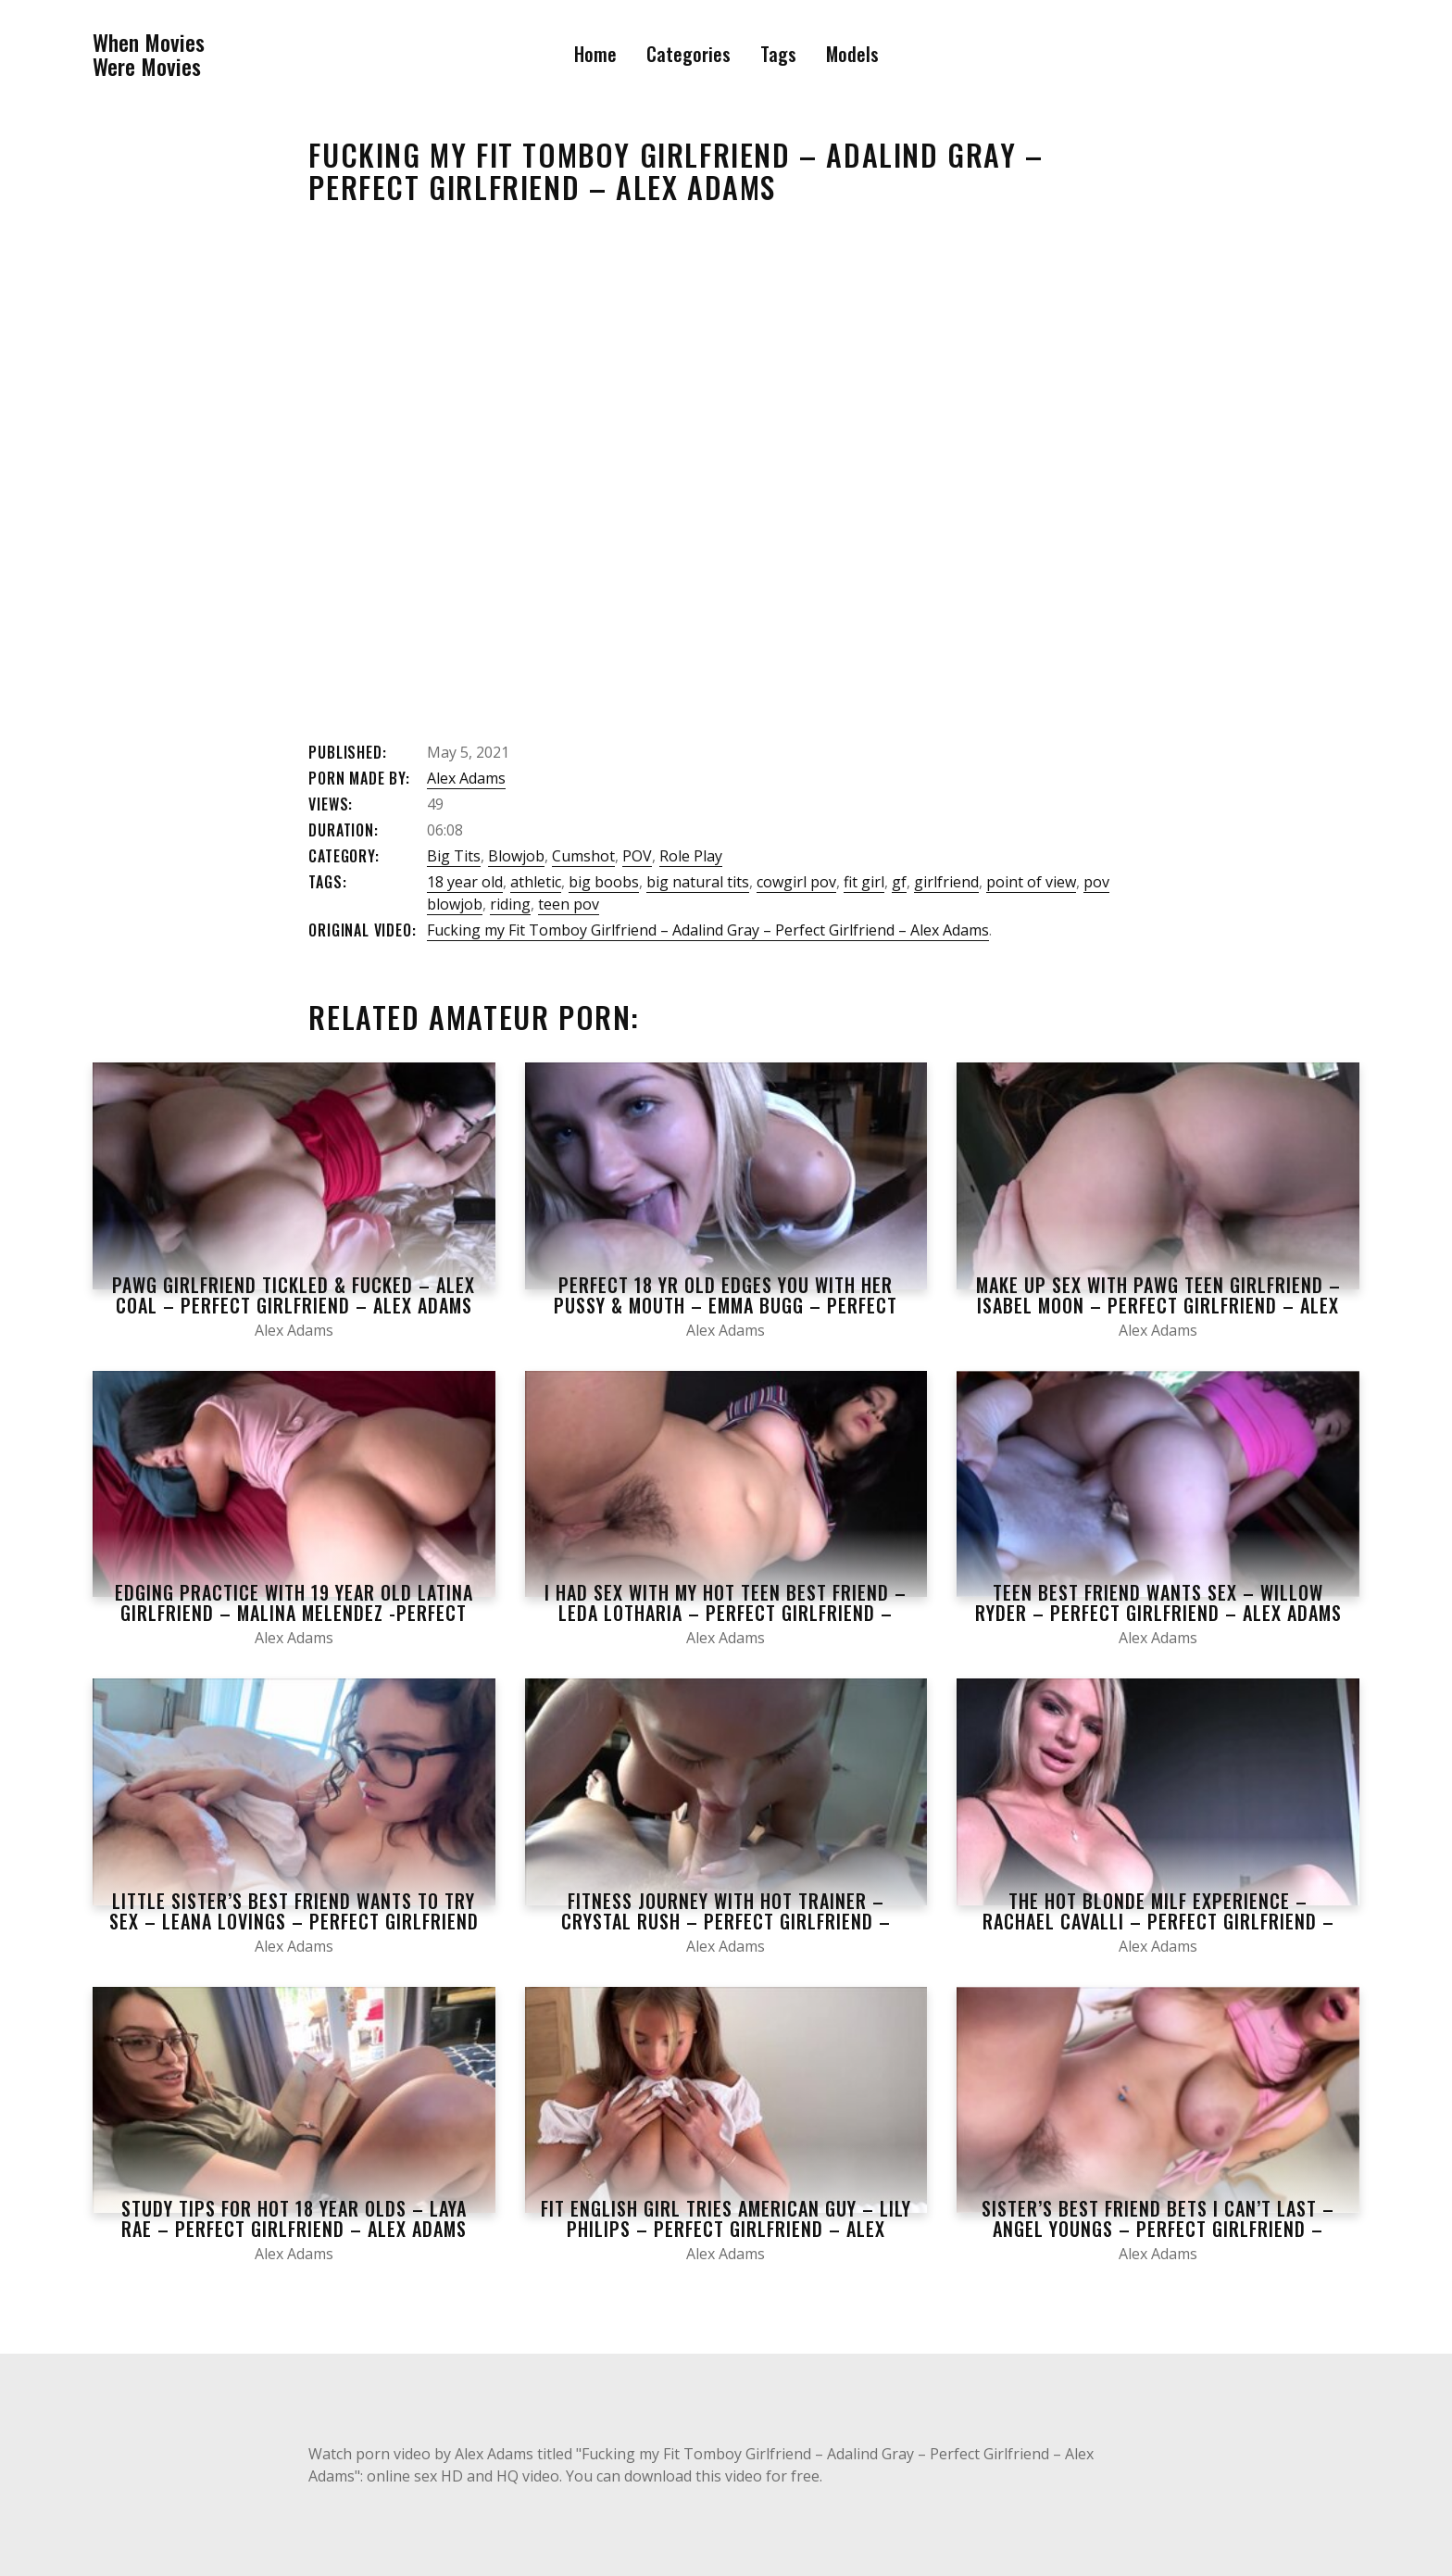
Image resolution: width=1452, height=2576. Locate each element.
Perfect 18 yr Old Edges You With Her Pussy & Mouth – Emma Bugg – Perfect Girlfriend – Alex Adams (725, 1305)
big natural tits (697, 882)
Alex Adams (466, 778)
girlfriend (946, 882)
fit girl (864, 882)
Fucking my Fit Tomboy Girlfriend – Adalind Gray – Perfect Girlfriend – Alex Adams (708, 930)
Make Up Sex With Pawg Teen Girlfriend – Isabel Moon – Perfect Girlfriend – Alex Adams (1158, 1305)
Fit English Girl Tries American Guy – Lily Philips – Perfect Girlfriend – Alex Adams (726, 2228)
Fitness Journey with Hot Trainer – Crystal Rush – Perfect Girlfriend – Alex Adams (726, 1921)
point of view (1031, 882)
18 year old (465, 882)
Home (595, 54)
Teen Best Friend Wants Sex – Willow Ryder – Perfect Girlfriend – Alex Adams (1158, 1602)
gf (899, 882)
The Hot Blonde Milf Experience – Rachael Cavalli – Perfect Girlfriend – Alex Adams (1158, 1921)
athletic (535, 882)
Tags (778, 54)
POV (637, 856)
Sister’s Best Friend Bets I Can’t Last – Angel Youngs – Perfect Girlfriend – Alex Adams (1158, 2228)
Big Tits (454, 856)
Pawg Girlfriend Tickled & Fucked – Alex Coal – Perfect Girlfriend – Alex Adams (293, 1295)
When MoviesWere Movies (149, 54)
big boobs (604, 882)
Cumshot (583, 856)
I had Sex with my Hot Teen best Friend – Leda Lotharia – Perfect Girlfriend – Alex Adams (725, 1612)
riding (510, 904)
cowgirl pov (796, 882)
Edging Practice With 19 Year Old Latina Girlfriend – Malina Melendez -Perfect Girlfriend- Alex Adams (294, 1612)
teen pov (568, 904)
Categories (688, 54)
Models (852, 54)
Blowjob (516, 856)
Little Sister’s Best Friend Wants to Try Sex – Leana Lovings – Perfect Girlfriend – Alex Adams (294, 1921)
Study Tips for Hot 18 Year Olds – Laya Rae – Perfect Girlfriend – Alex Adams (294, 2218)
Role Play (690, 856)
